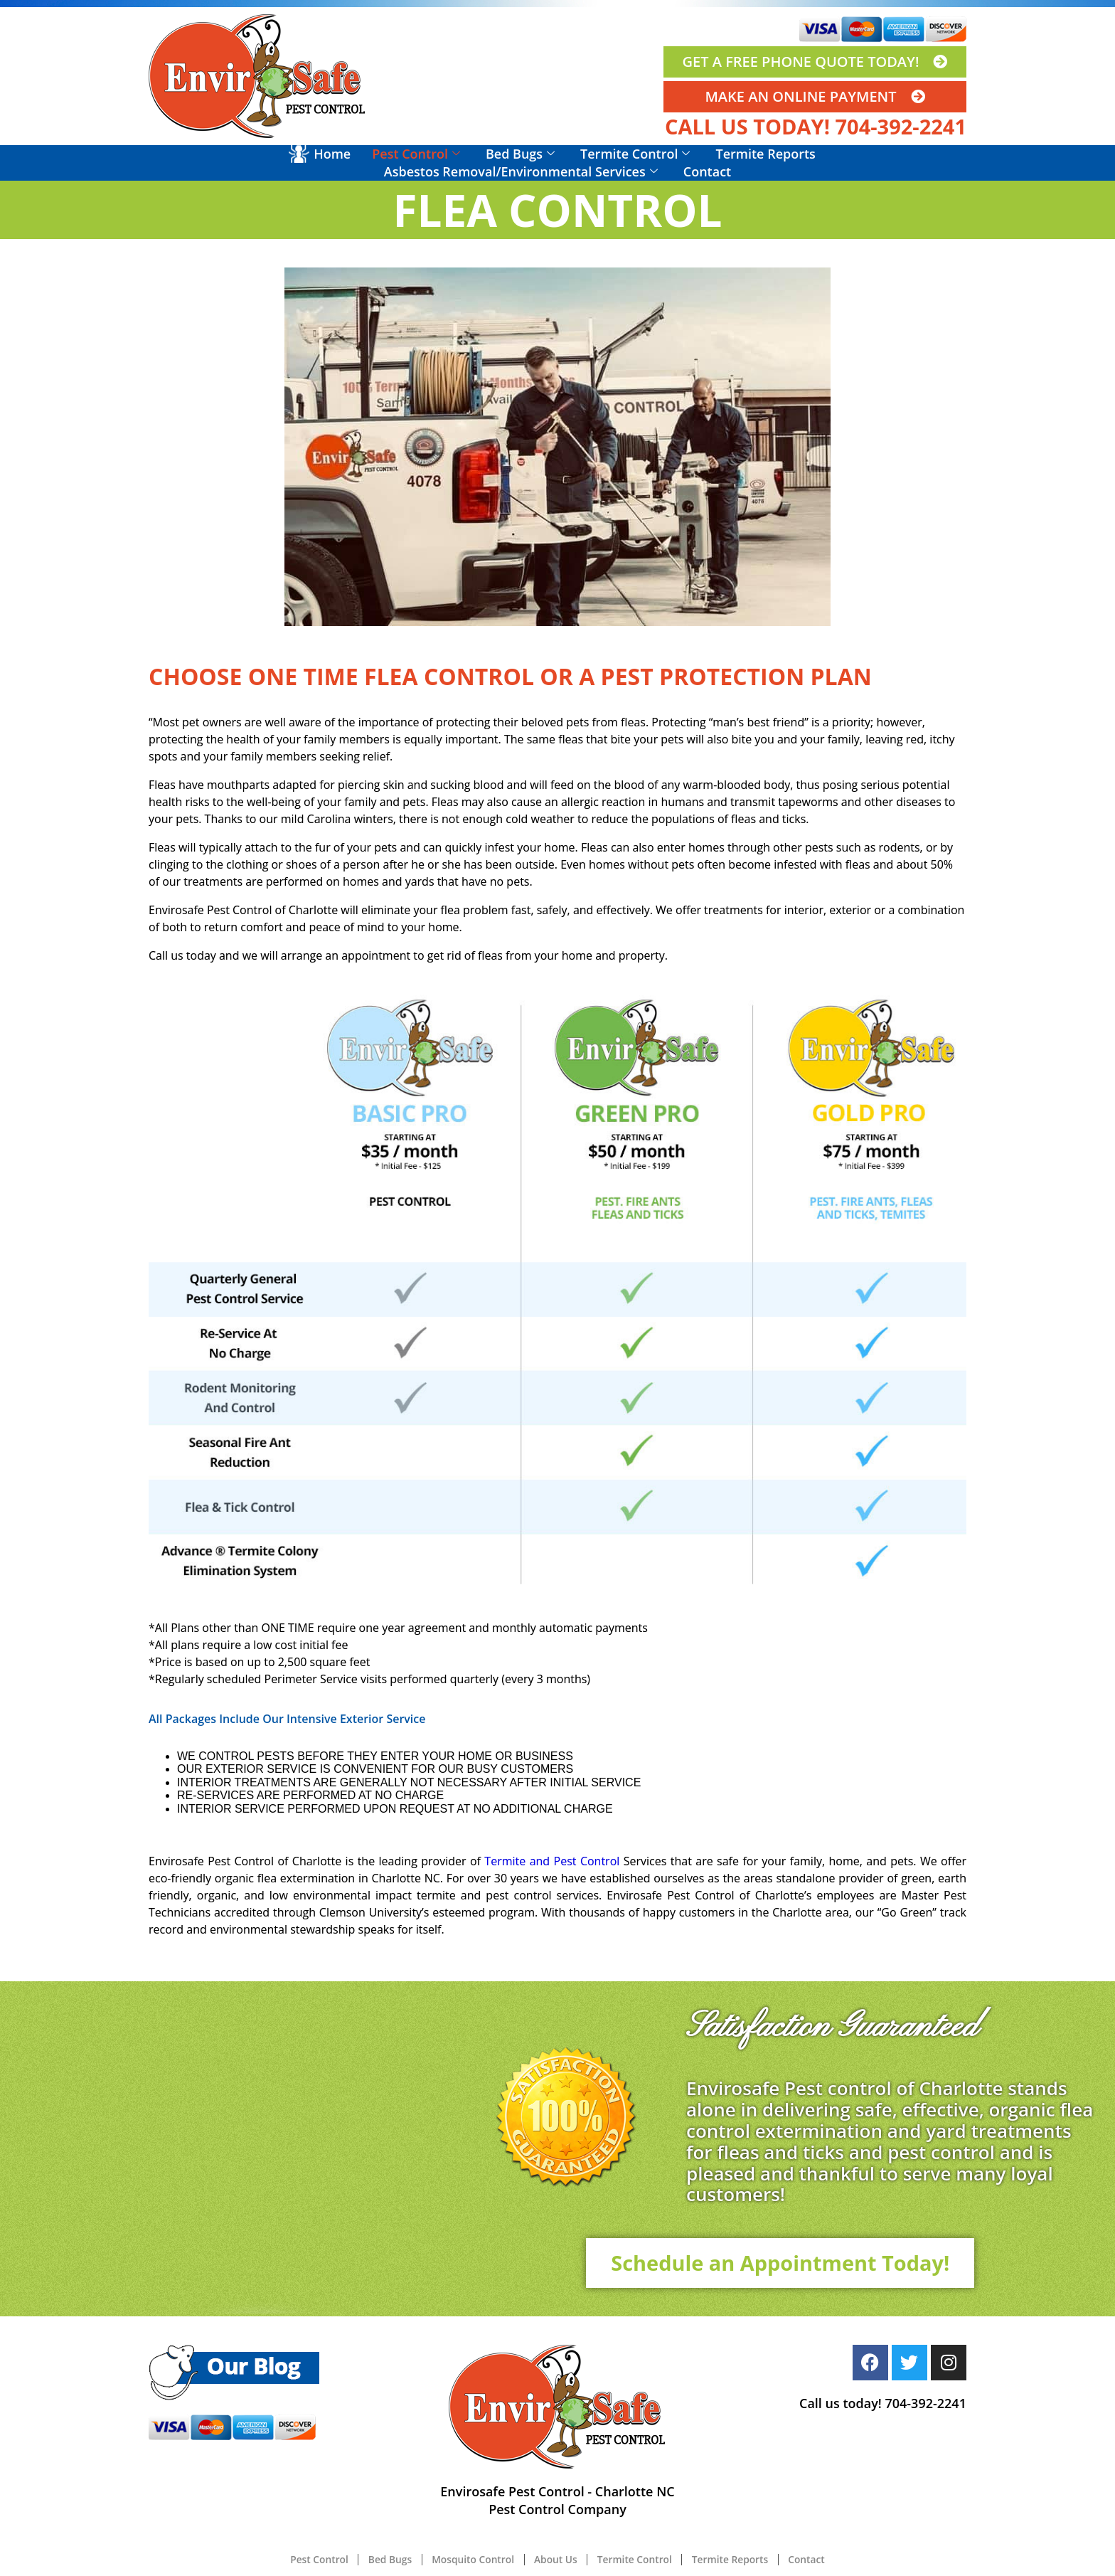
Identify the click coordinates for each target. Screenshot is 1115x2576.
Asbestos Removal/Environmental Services (521, 171)
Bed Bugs (520, 153)
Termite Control (635, 153)
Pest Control (416, 153)
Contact (707, 171)
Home (332, 153)
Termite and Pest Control (551, 1861)
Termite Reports (765, 153)
